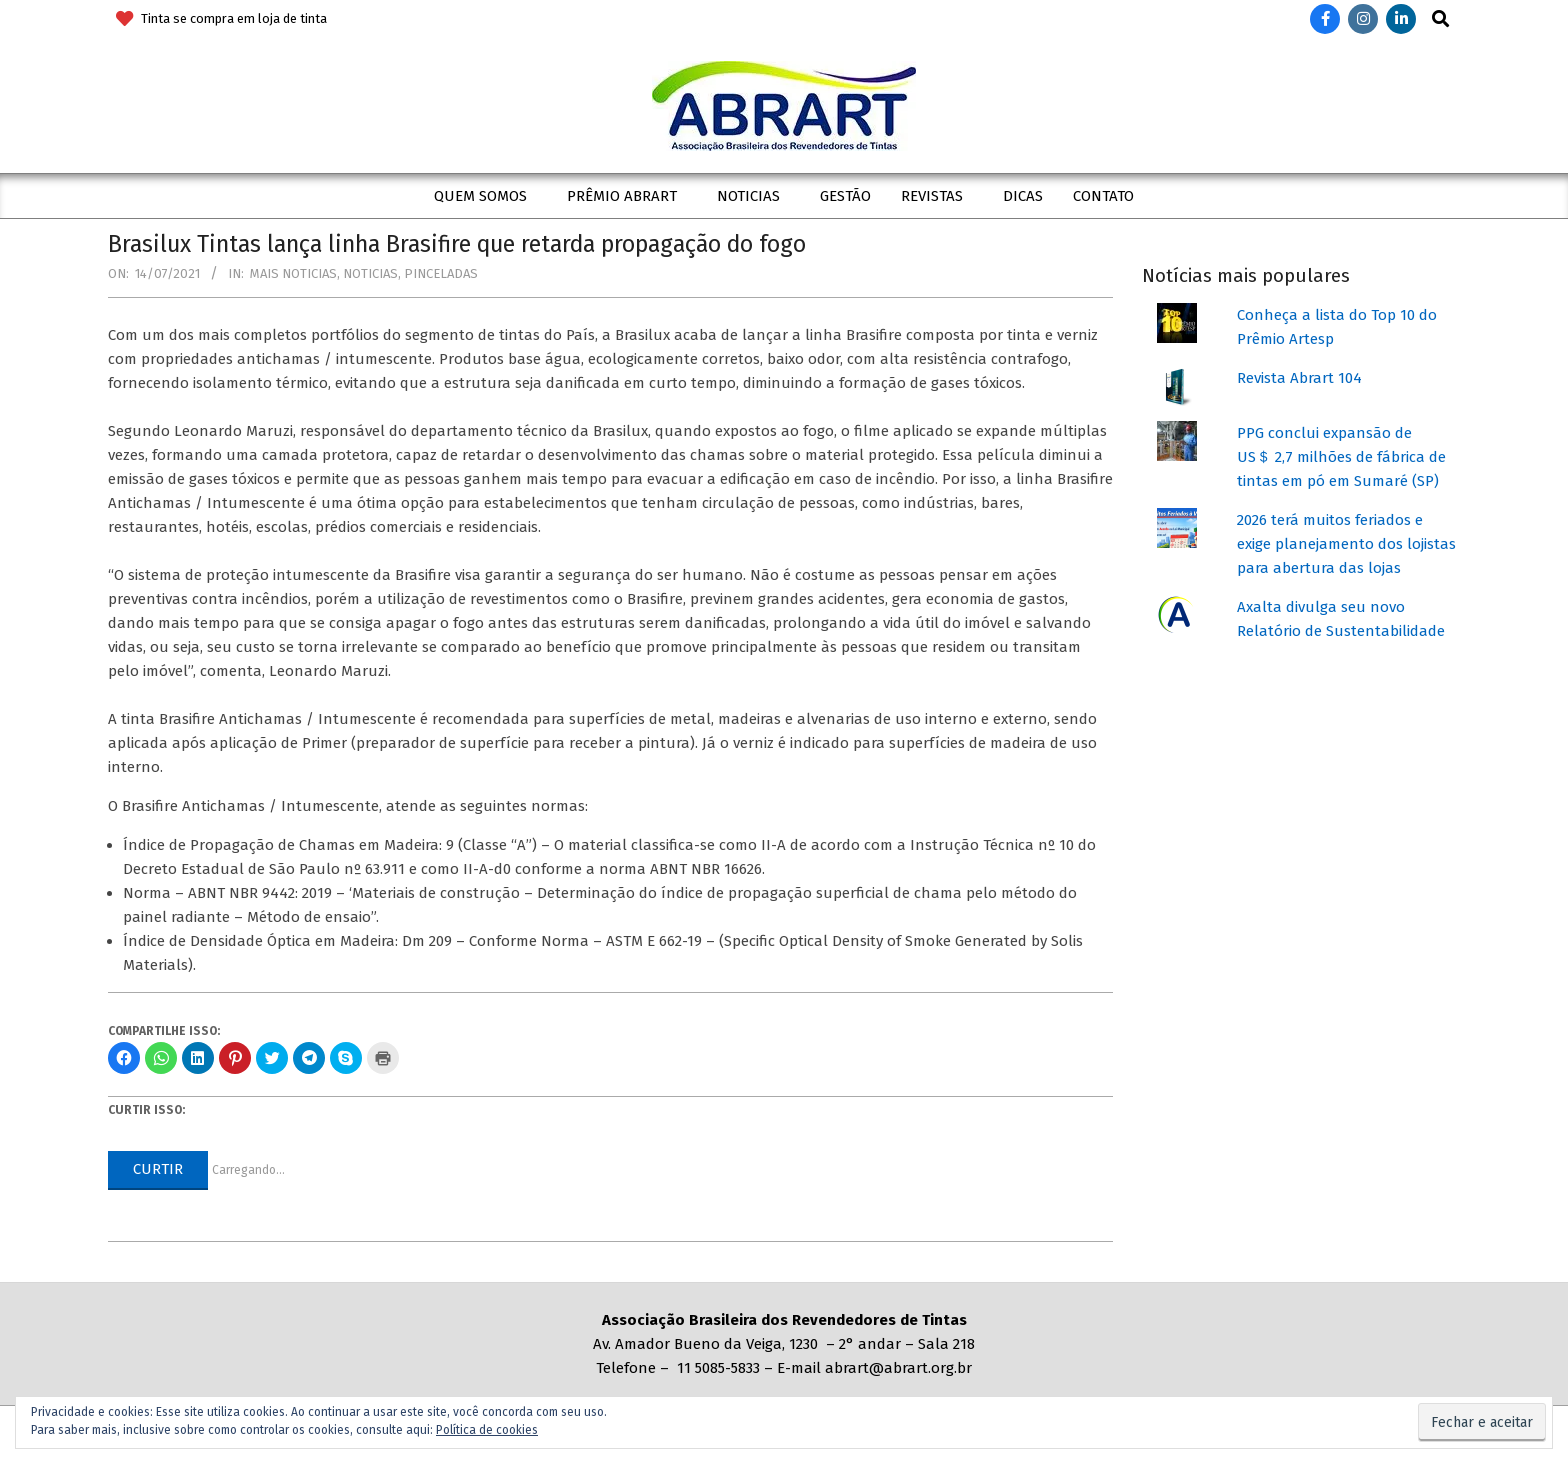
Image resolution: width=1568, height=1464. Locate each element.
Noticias (370, 273)
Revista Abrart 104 (1299, 378)
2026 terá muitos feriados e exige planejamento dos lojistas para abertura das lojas (1346, 544)
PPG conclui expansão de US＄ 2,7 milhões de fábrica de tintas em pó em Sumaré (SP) (1341, 457)
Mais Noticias (293, 273)
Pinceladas (441, 273)
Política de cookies (487, 1430)
